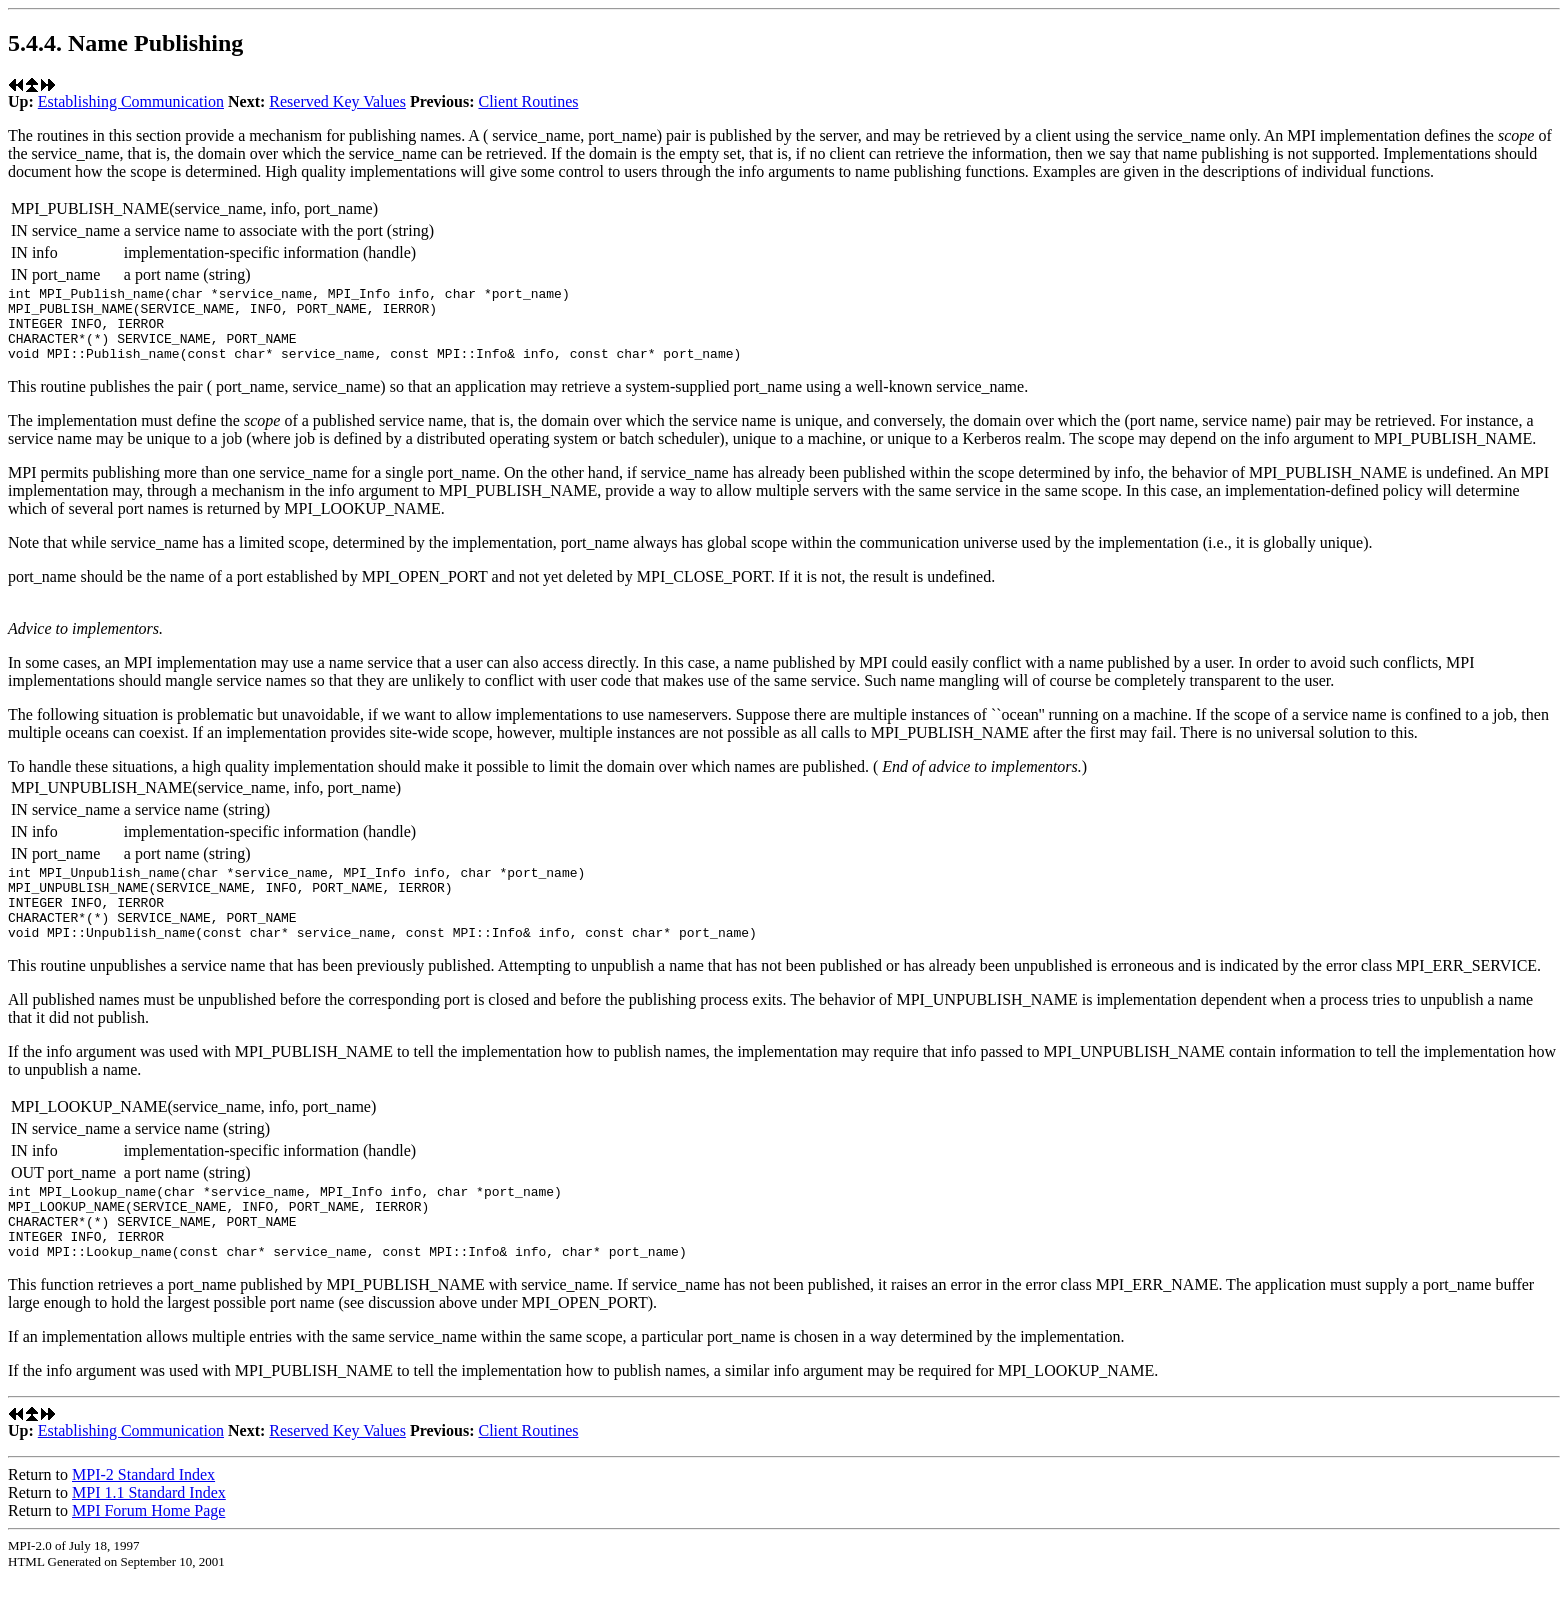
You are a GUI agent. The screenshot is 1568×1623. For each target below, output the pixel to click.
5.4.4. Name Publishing (125, 43)
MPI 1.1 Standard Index (149, 1537)
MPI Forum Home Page (148, 1555)
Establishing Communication (131, 101)
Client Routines (528, 101)
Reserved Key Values (337, 101)
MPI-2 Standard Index (143, 1519)
